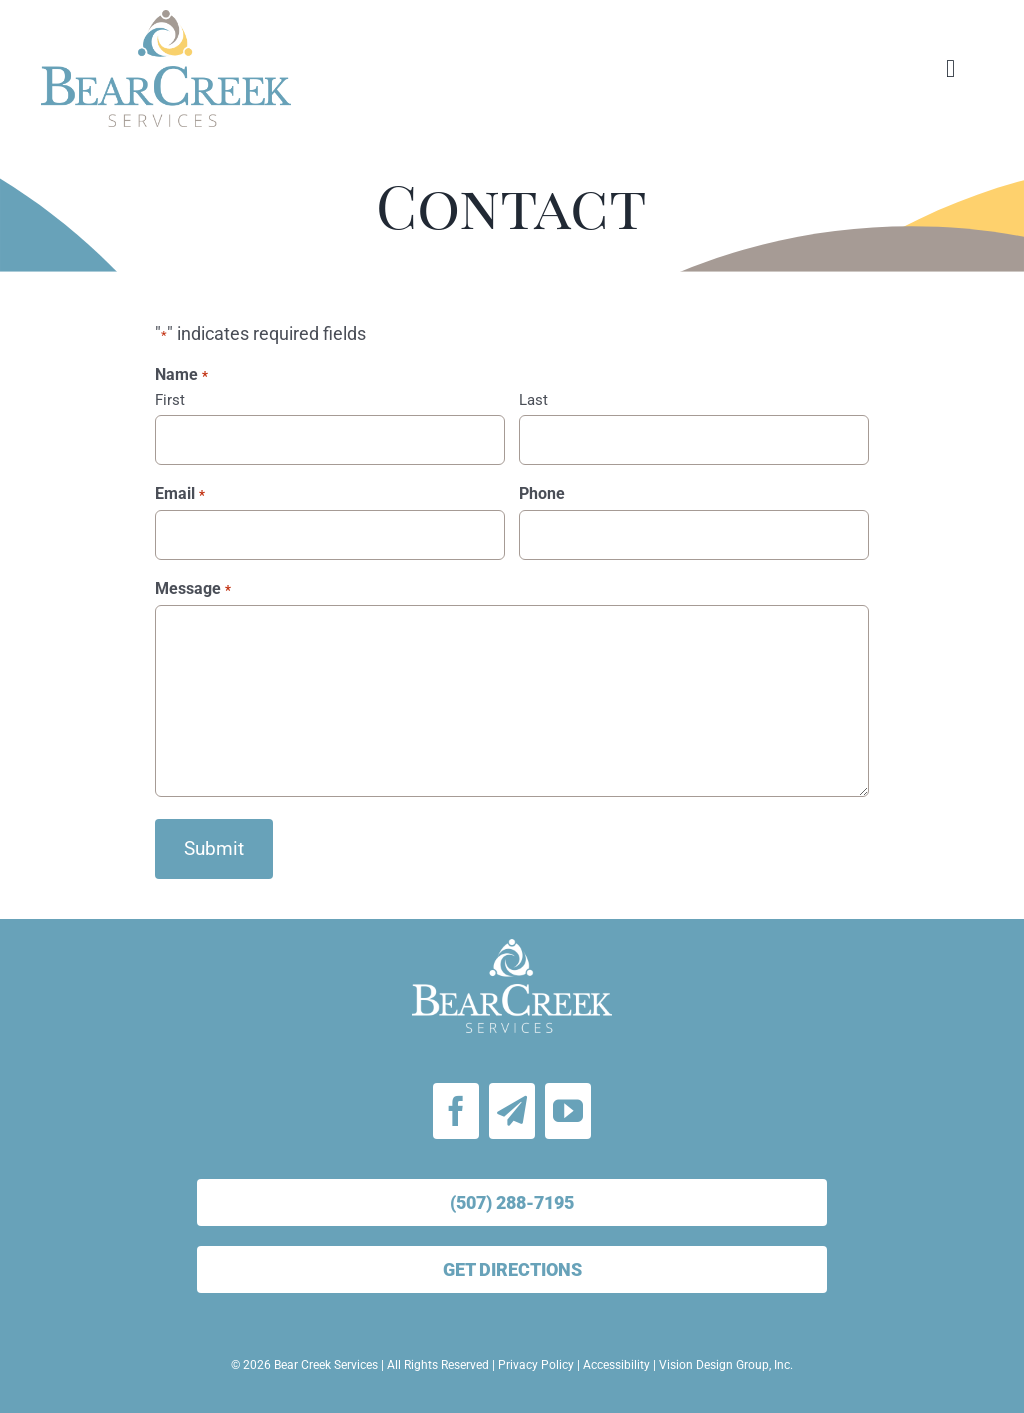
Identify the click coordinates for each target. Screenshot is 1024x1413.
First (170, 400)
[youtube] (568, 1111)
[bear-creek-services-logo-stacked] (166, 18)
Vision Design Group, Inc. (726, 1365)
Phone (542, 493)
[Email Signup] (512, 1111)
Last (533, 400)
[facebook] (456, 1111)
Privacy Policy (536, 1365)
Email (179, 494)
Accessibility (616, 1365)
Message (192, 589)
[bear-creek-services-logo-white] (512, 947)
